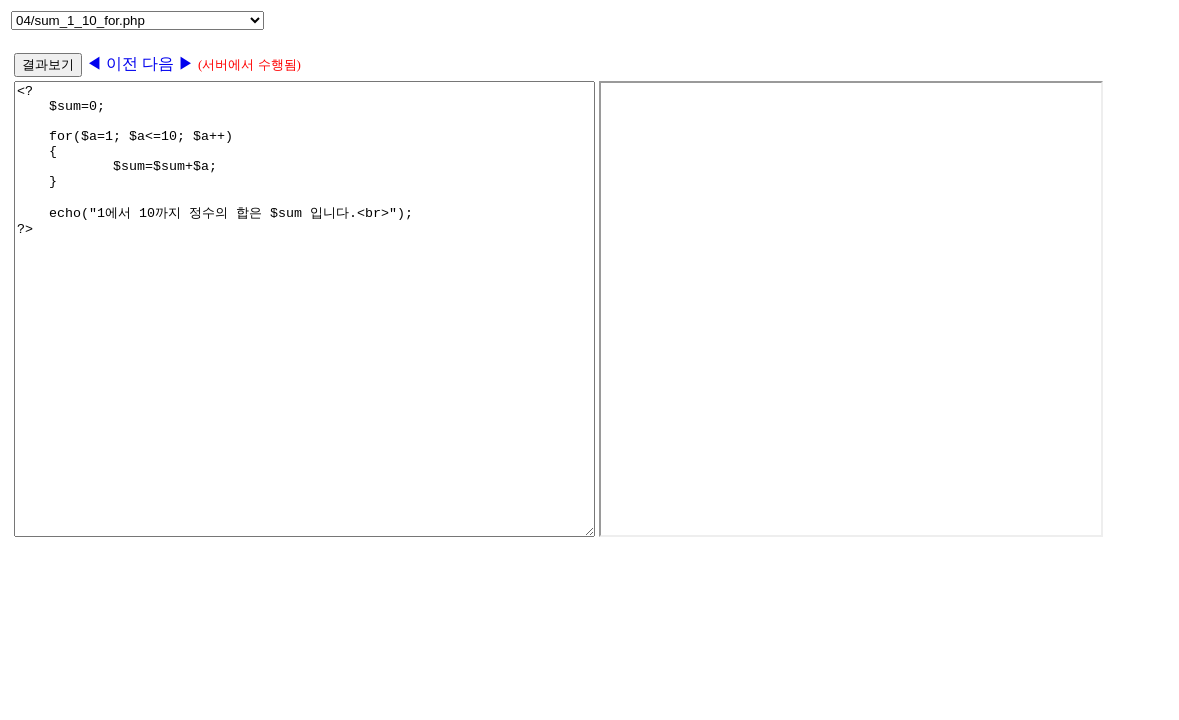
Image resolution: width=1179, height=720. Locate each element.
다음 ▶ (168, 63)
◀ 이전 (114, 63)
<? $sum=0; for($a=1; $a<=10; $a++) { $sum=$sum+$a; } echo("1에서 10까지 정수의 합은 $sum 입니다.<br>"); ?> (339, 354)
